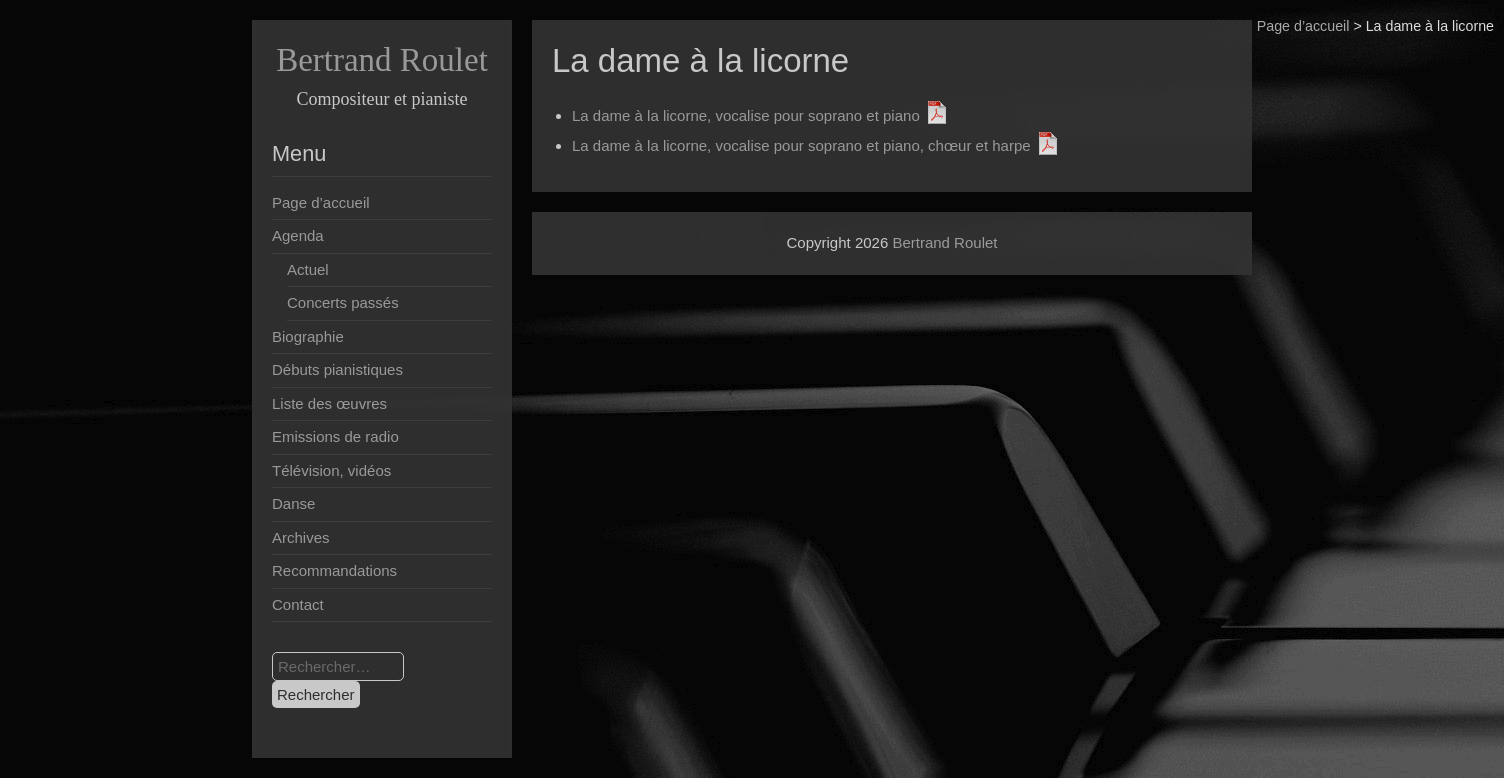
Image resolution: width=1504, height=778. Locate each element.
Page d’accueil (1303, 26)
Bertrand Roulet (382, 60)
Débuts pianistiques (337, 369)
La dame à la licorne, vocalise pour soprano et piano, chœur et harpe (801, 145)
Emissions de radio (335, 436)
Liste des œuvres (329, 403)
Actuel (308, 269)
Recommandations (334, 570)
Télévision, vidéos (331, 470)
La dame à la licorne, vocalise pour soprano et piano (746, 115)
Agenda (298, 235)
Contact (298, 604)
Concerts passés (343, 302)
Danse (293, 503)
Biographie (308, 336)
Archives (301, 537)
